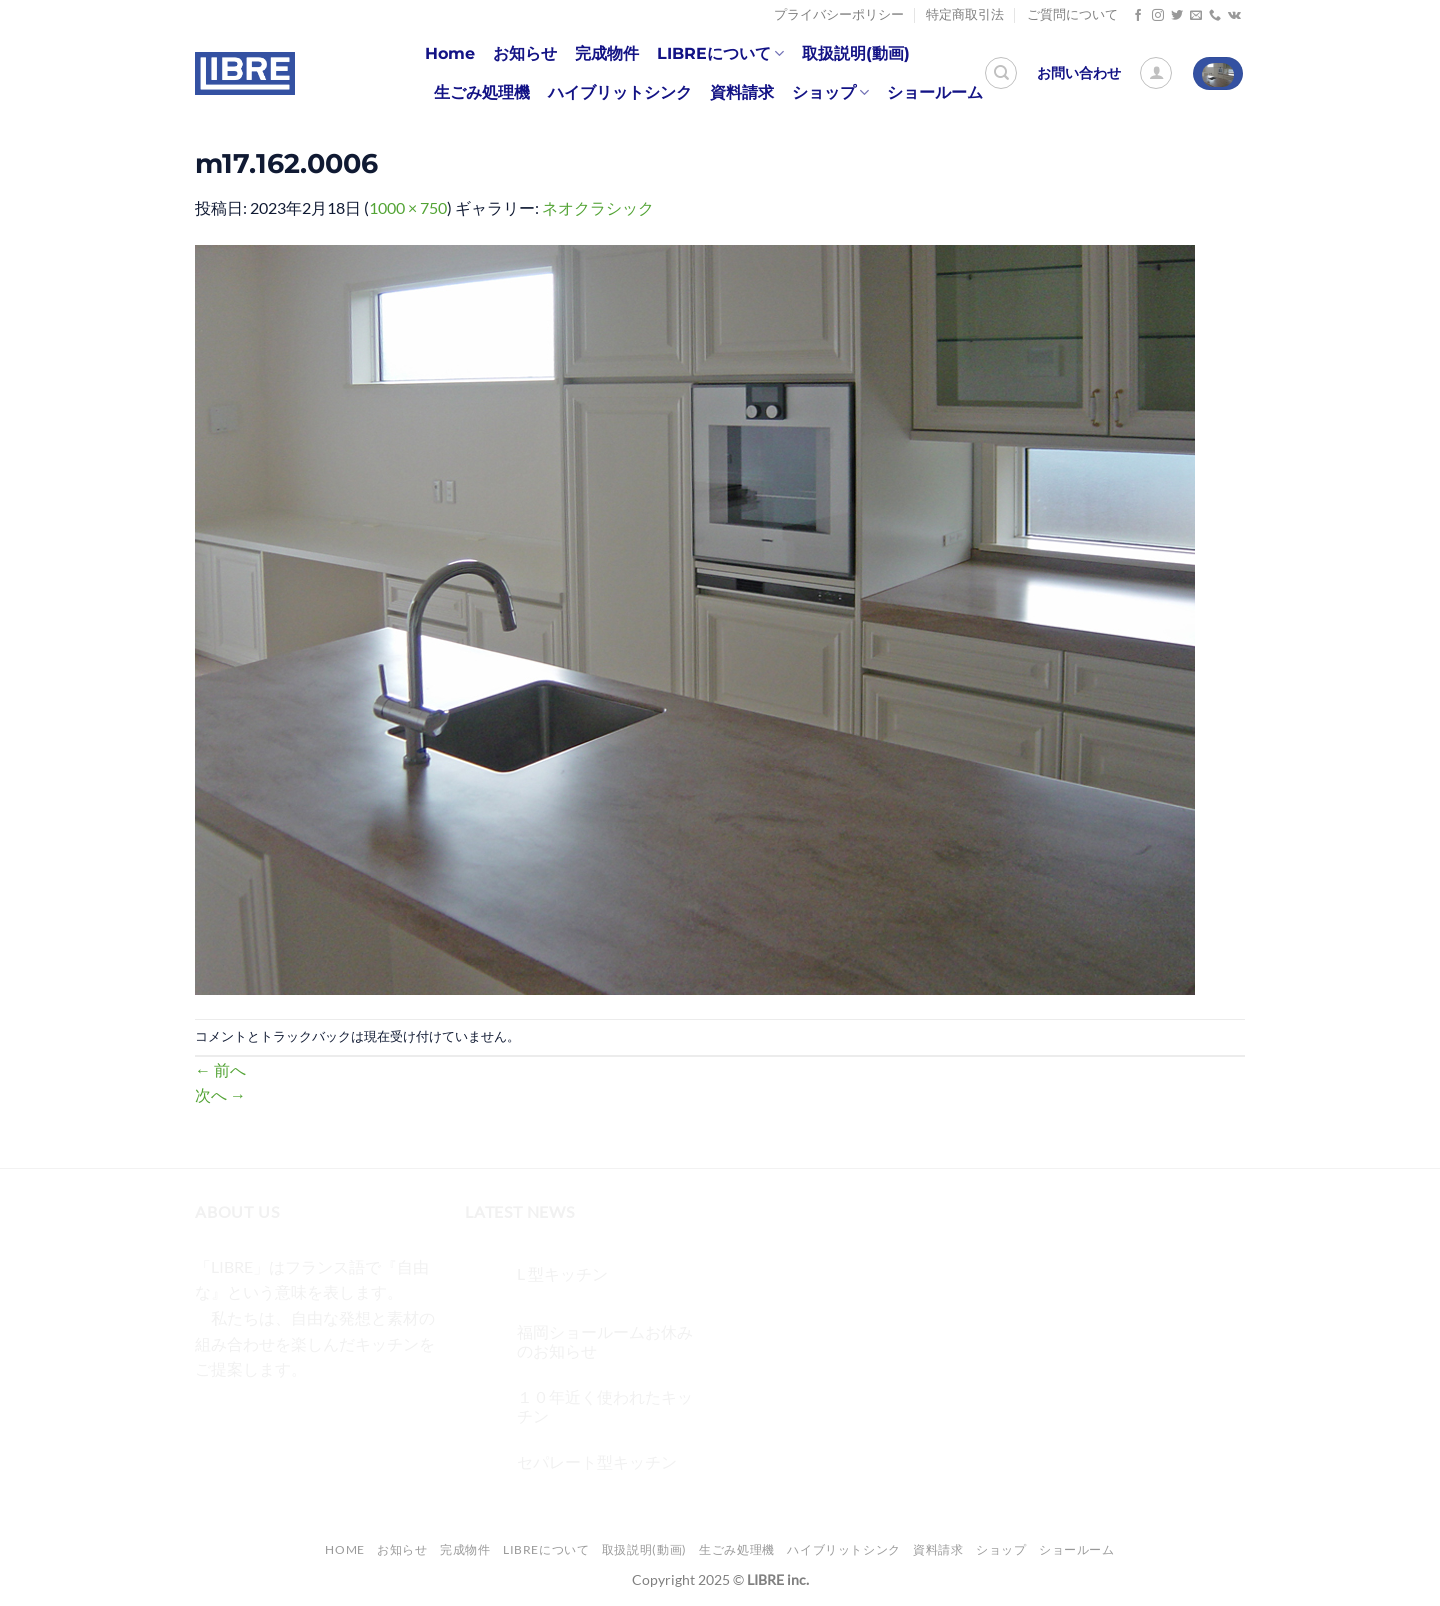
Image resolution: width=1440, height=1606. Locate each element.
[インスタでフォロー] (1158, 16)
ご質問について (1072, 14)
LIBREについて (720, 54)
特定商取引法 (965, 14)
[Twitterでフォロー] (1177, 16)
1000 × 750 (408, 207)
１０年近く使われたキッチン (605, 1406)
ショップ (830, 93)
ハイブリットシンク (620, 92)
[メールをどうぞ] (1196, 16)
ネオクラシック (598, 207)
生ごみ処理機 (482, 92)
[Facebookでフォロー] (1138, 16)
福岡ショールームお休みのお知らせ (605, 1341)
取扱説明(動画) (856, 53)
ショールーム (935, 92)
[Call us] (1215, 16)
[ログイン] (1156, 73)
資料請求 (742, 92)
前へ (220, 1069)
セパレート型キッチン (597, 1461)
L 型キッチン (562, 1273)
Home (450, 53)
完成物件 (607, 53)
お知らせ (525, 53)
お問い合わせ (1079, 73)
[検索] (1001, 73)
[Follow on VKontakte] (1234, 16)
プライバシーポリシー (839, 14)
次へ (220, 1094)
